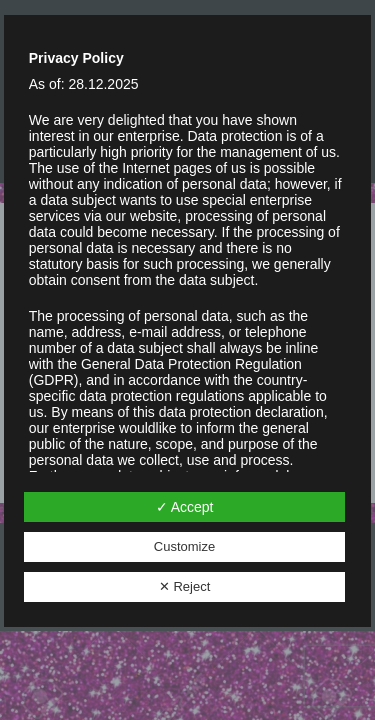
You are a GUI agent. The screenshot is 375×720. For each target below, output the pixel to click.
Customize (184, 546)
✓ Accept (185, 507)
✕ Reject (184, 586)
